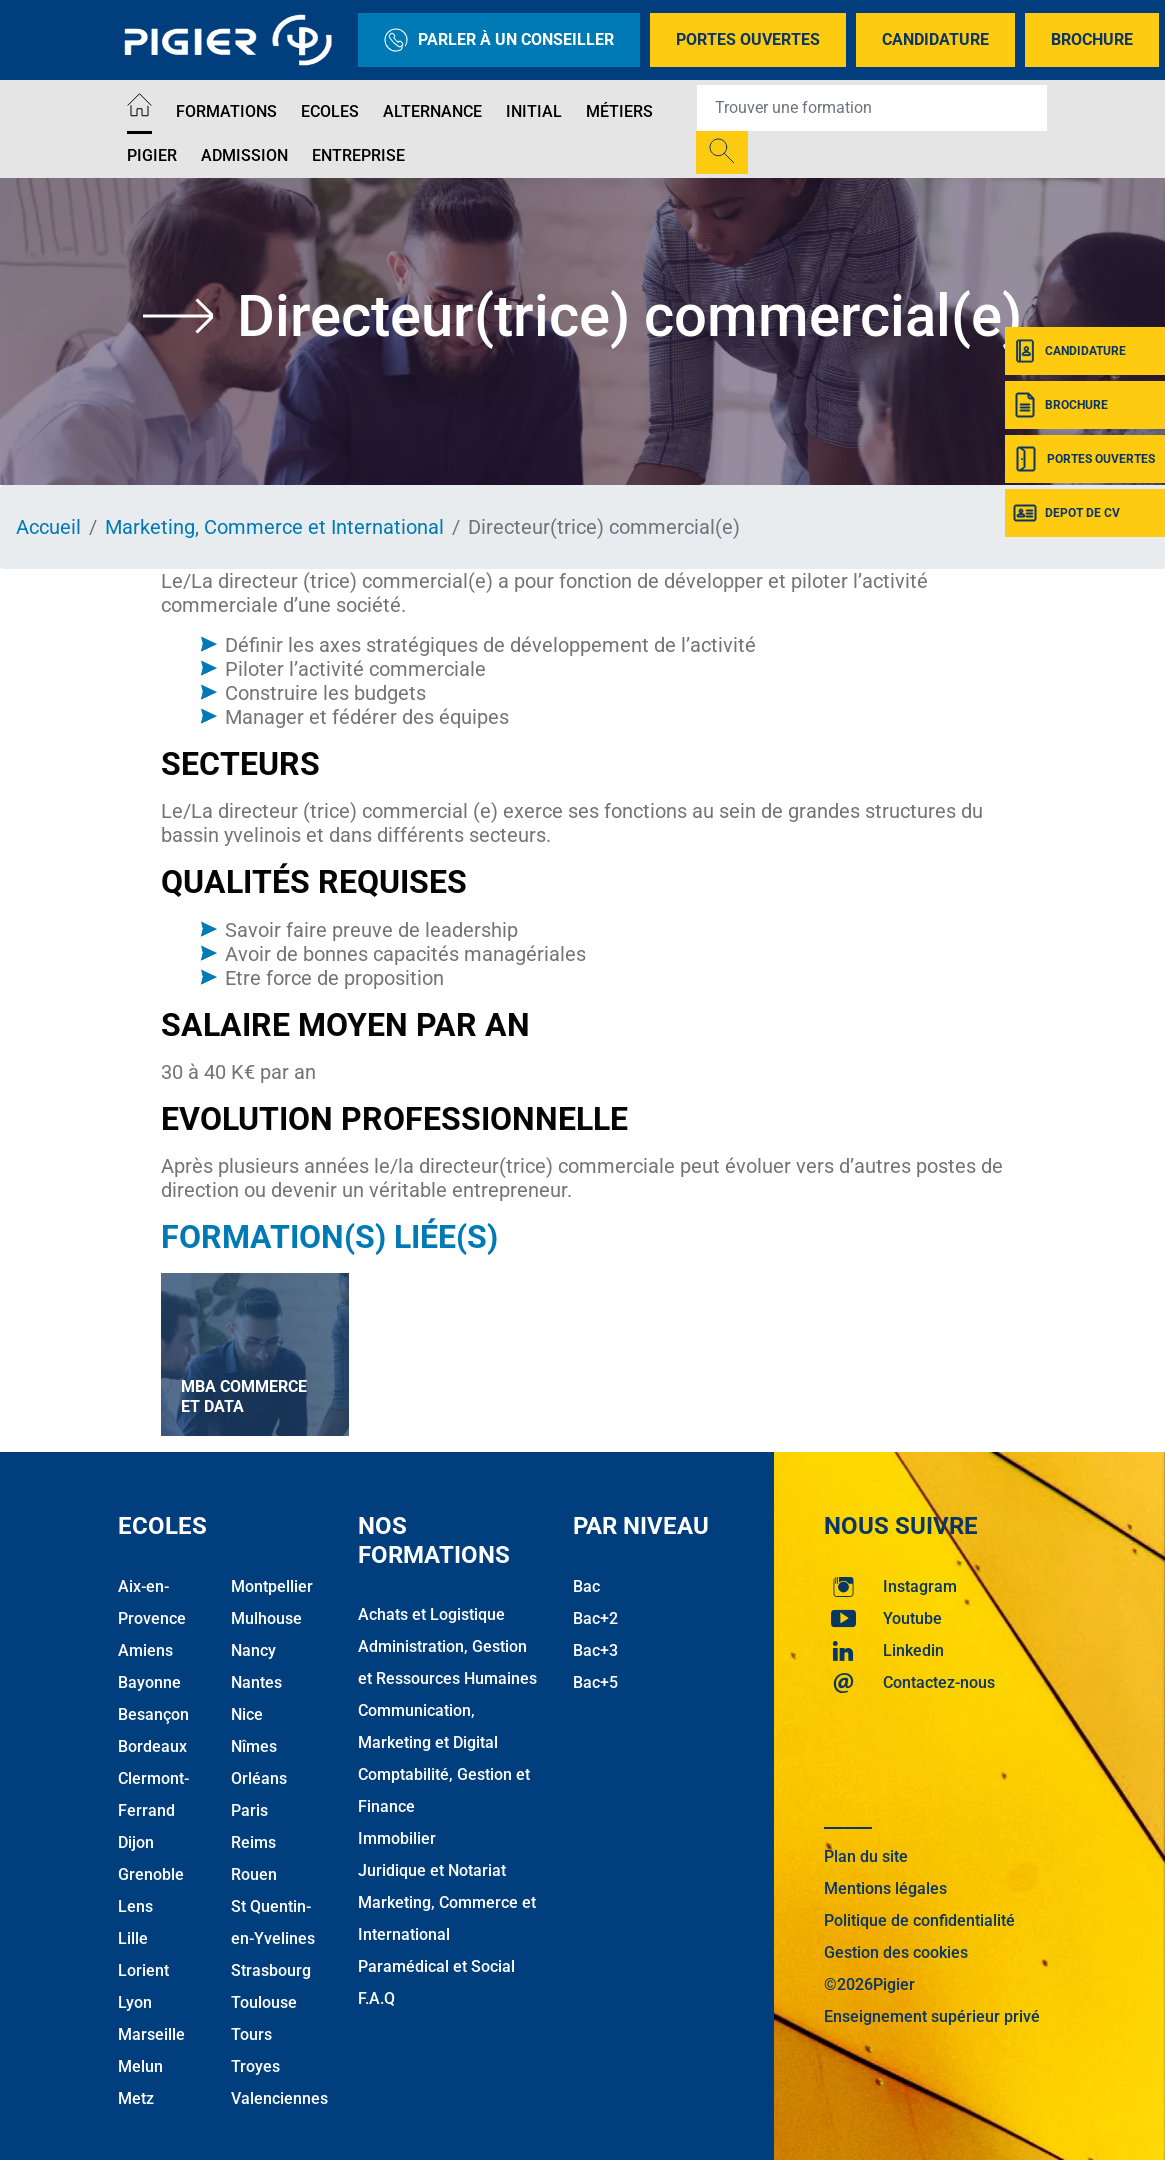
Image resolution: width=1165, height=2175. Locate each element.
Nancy (253, 1650)
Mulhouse (266, 1618)
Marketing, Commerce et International (274, 527)
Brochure (1092, 39)
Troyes (255, 2066)
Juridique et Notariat (432, 1870)
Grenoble (151, 1874)
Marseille (151, 2034)
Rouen (254, 1874)
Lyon (135, 2002)
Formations (226, 111)
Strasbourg (271, 1970)
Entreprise (358, 155)
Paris (249, 1810)
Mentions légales (885, 1888)
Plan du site (866, 1856)
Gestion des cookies (896, 1952)
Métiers (619, 111)
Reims (253, 1842)
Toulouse (264, 2002)
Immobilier (397, 1838)
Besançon (153, 1714)
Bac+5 (595, 1682)
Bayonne (149, 1682)
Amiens (145, 1650)
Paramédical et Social (436, 1966)
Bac (586, 1586)
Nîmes (254, 1746)
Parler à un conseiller (499, 40)
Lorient (143, 1970)
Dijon (136, 1842)
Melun (140, 2066)
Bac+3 (595, 1650)
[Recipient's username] (872, 108)
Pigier (152, 155)
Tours (251, 2034)
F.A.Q (376, 1998)
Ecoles (330, 111)
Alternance (432, 111)
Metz (136, 2098)
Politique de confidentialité (919, 1920)
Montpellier (272, 1586)
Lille (133, 1938)
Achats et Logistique (431, 1614)
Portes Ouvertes (748, 39)
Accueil (48, 527)
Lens (135, 1906)
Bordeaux (152, 1746)
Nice (247, 1714)
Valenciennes (279, 2098)
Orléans (259, 1778)
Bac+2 (595, 1618)
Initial (534, 111)
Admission (244, 155)
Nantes (256, 1682)
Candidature (935, 39)
